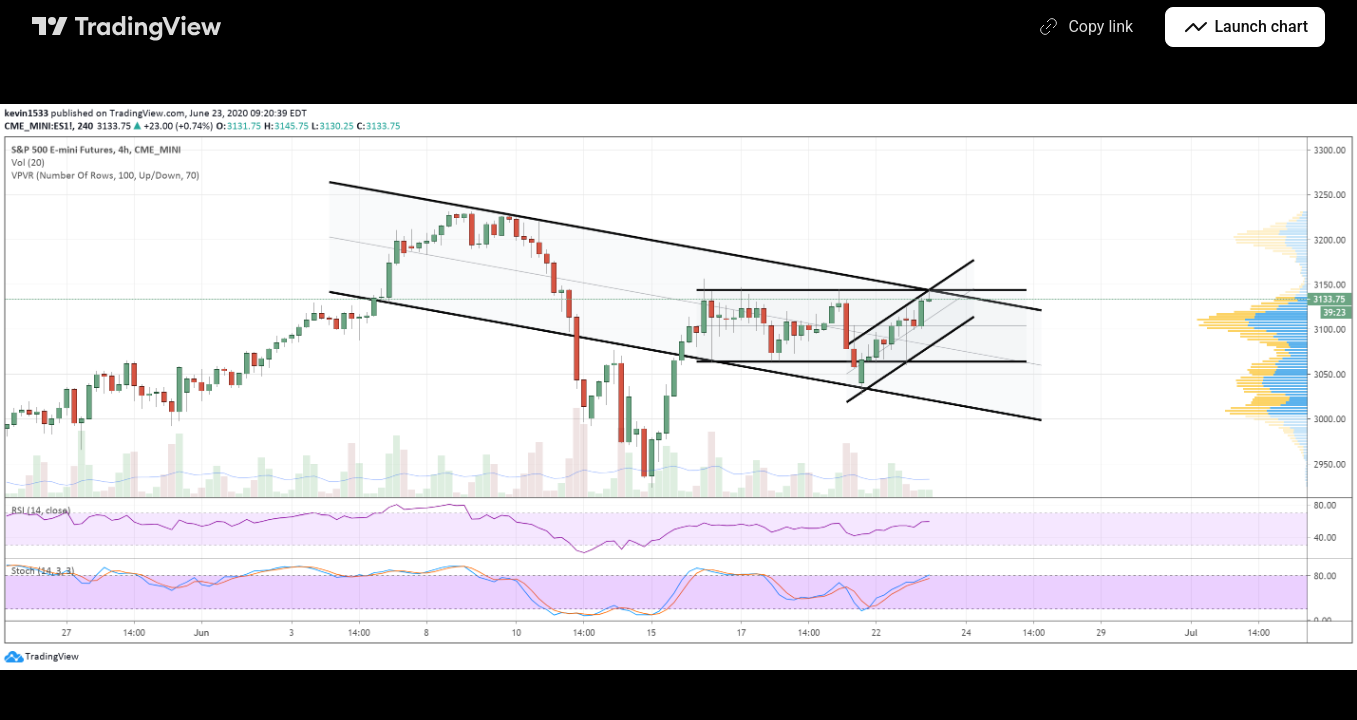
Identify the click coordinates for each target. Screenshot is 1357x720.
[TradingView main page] (127, 27)
